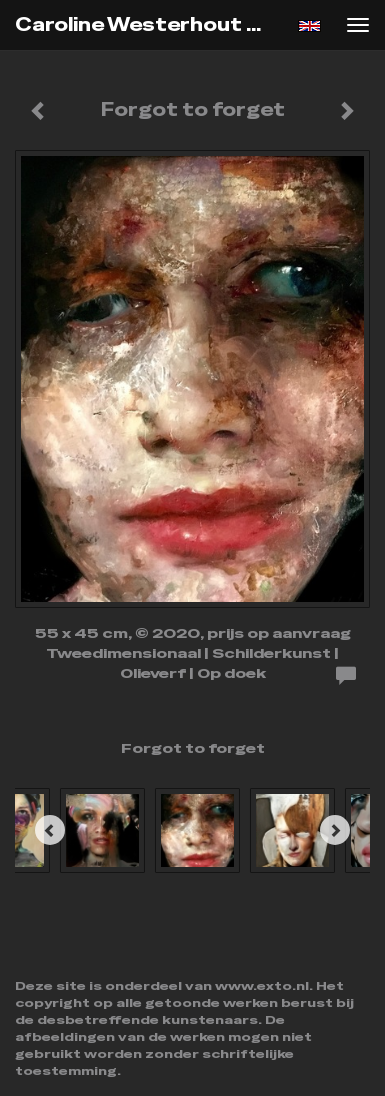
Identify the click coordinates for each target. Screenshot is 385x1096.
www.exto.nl (262, 986)
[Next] (335, 830)
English (309, 26)
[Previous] (50, 830)
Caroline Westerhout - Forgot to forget (147, 24)
